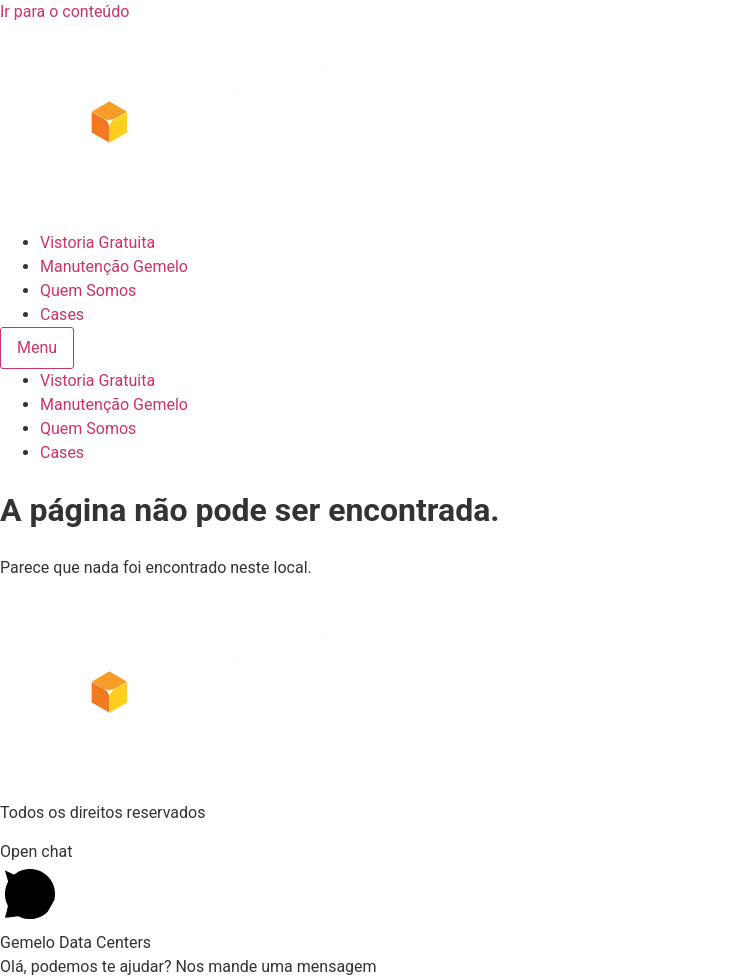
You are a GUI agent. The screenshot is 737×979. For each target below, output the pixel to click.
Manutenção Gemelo (114, 266)
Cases (62, 314)
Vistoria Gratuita (97, 242)
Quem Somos (88, 290)
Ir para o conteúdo (64, 11)
